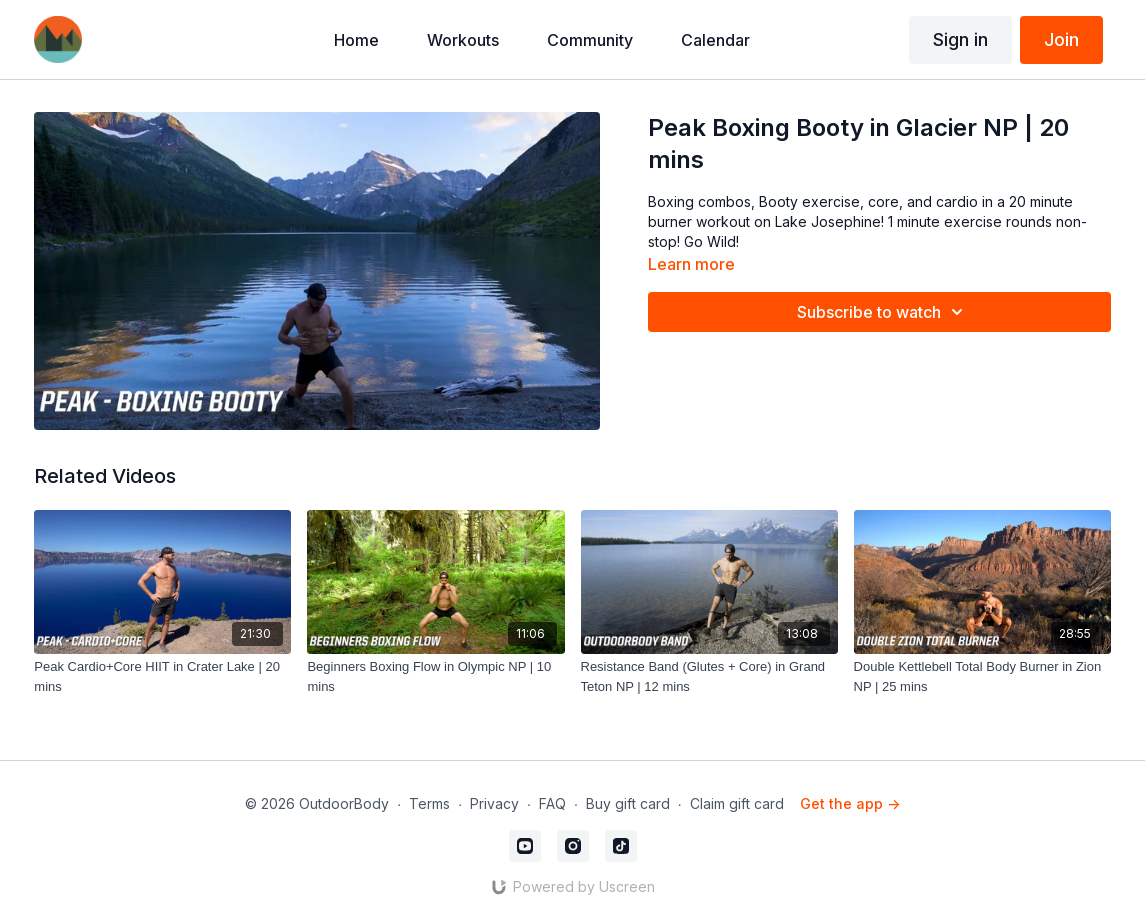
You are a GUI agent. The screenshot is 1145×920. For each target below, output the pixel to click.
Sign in (960, 39)
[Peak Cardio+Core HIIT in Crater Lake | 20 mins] (162, 676)
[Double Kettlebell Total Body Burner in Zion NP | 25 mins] (982, 676)
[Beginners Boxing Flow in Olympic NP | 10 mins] (435, 676)
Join (1061, 39)
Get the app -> (850, 803)
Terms (429, 803)
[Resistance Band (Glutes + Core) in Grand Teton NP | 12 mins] (709, 676)
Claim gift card (737, 803)
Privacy (494, 803)
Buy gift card (628, 803)
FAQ (552, 803)
